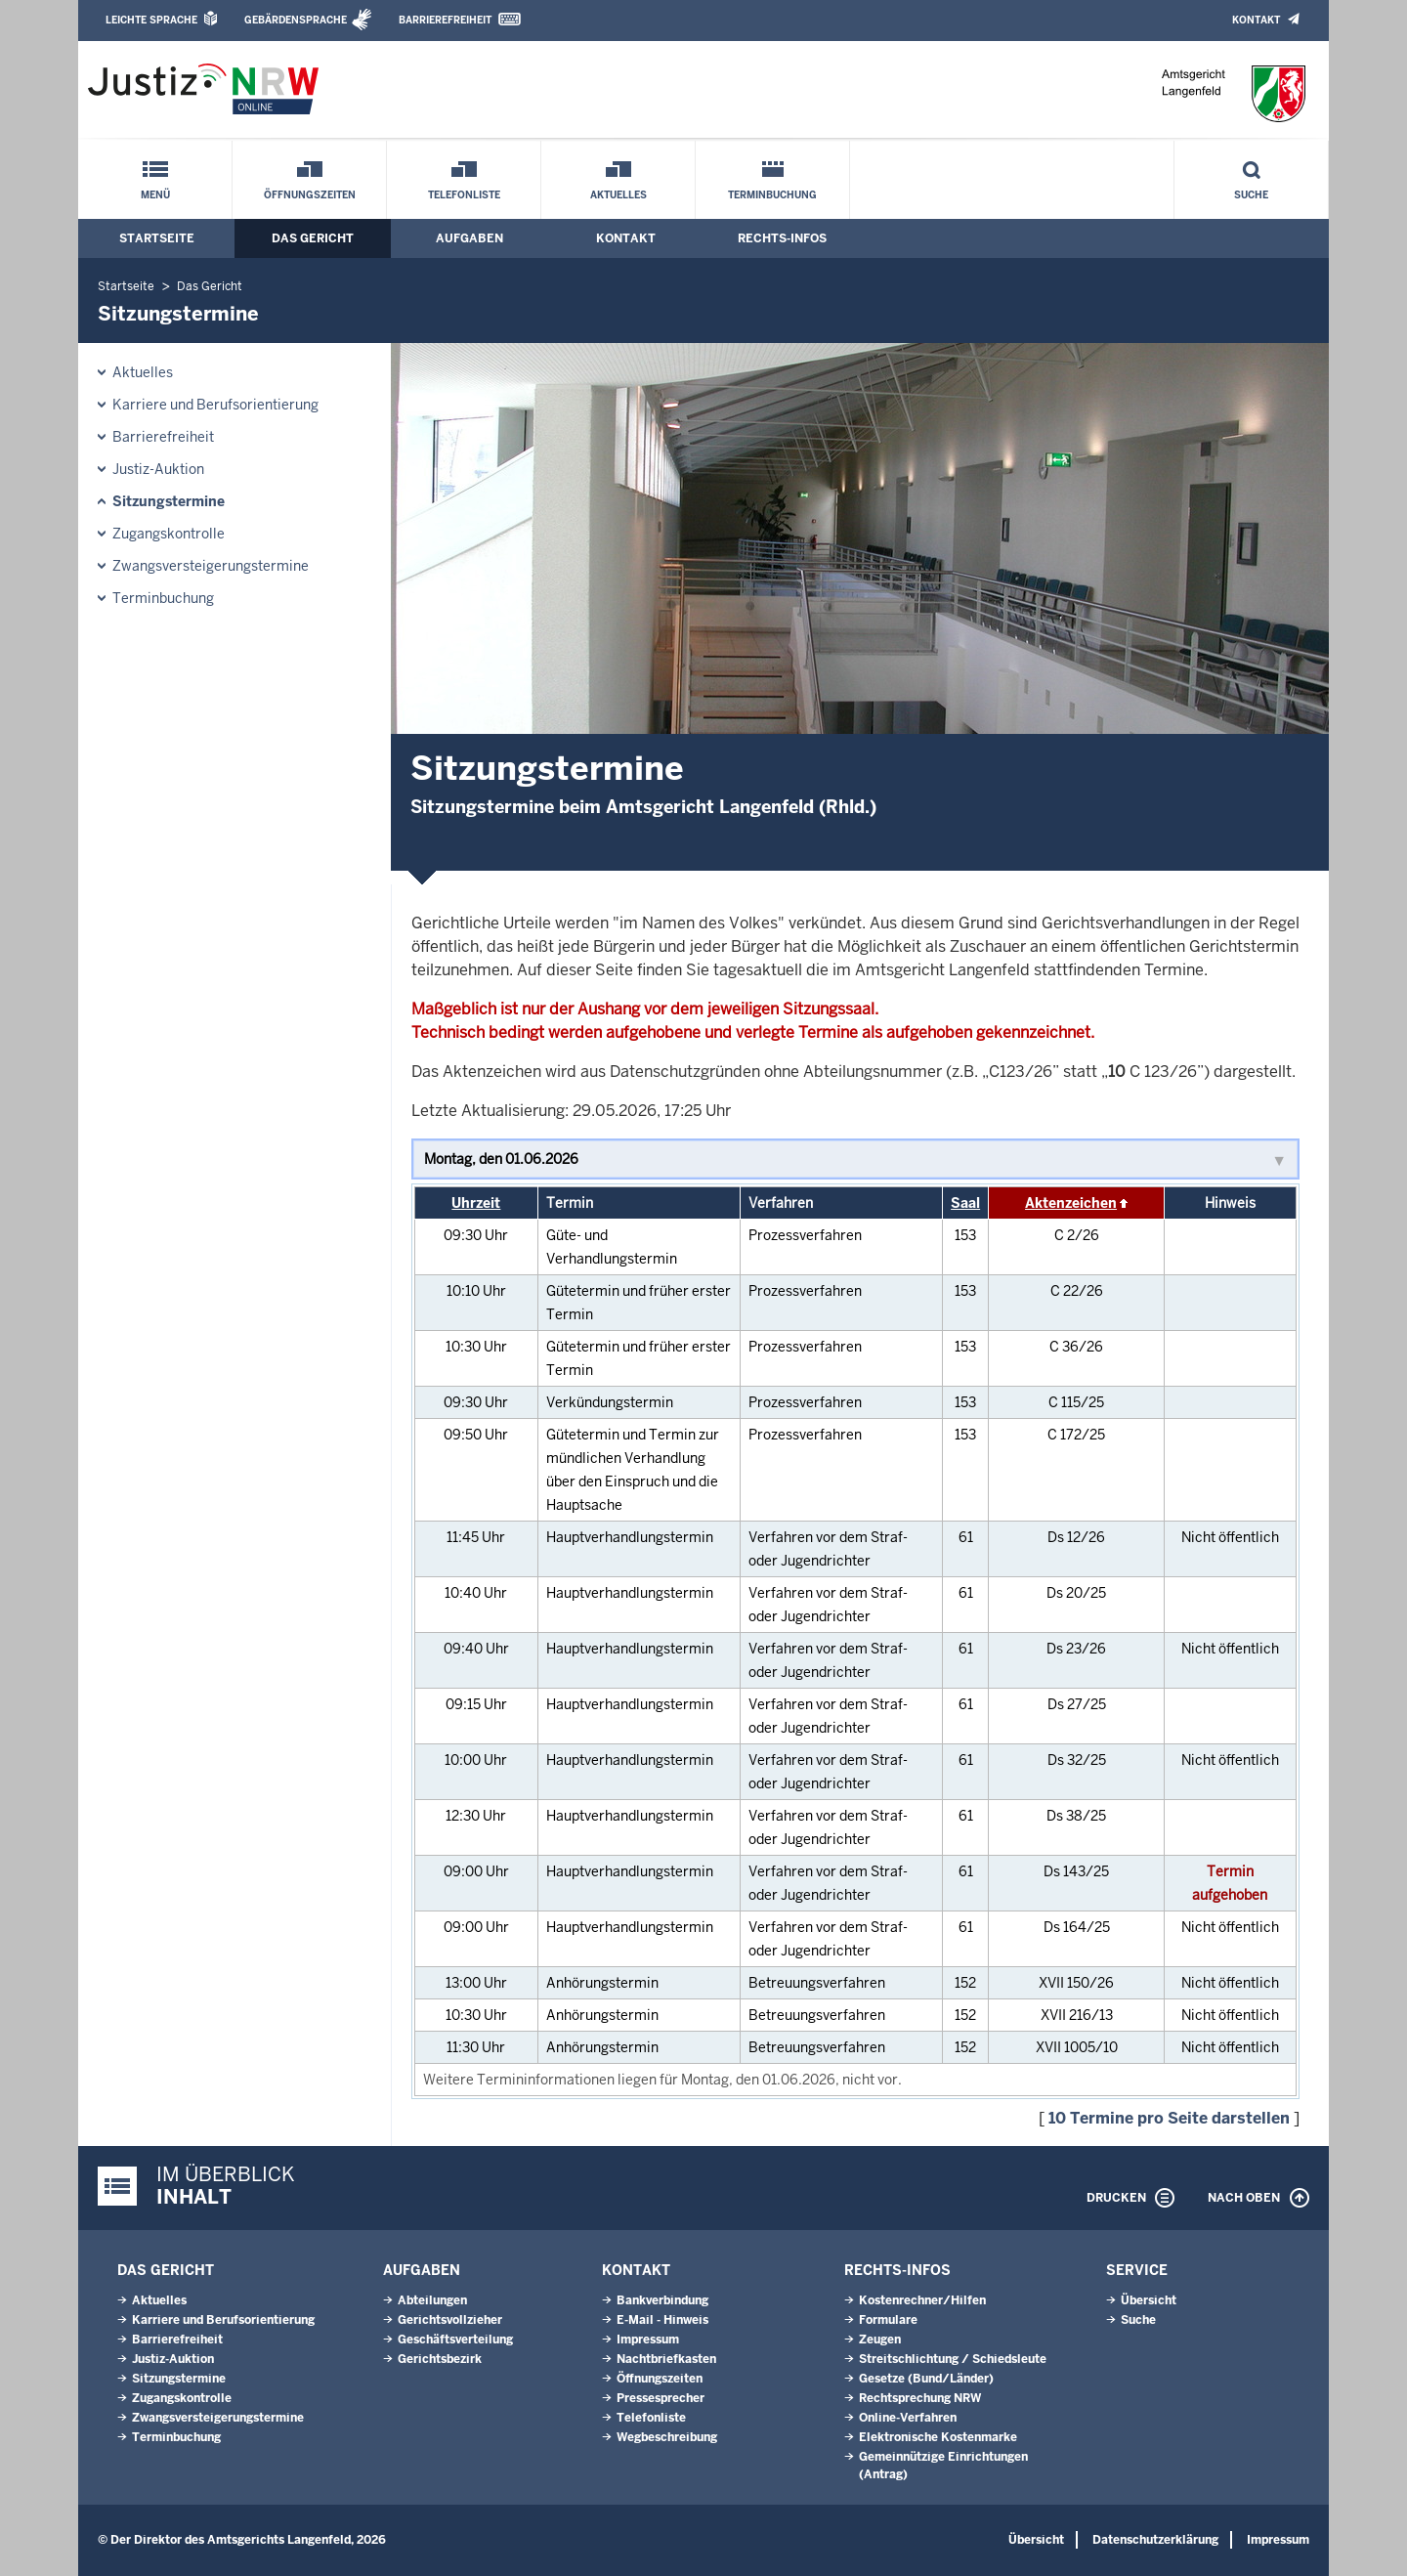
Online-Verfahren (908, 2418)
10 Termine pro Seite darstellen (1169, 2118)
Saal (965, 1203)
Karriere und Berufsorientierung (215, 404)
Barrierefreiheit (445, 20)
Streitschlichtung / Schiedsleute (952, 2359)
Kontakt (1256, 20)
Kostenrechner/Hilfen (922, 2300)
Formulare (888, 2320)
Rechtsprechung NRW (920, 2398)
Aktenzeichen (1071, 1203)
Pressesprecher (660, 2398)
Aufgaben (469, 238)
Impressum (648, 2339)
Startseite (156, 238)
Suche (1251, 195)
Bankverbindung (662, 2300)
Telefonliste (464, 195)
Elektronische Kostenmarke (938, 2437)
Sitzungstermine (168, 501)
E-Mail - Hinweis (662, 2320)
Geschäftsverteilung (455, 2339)
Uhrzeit (475, 1203)
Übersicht (1148, 2300)
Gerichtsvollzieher (450, 2320)
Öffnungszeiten (310, 195)
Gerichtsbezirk (440, 2359)
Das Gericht (313, 238)
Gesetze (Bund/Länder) (926, 2378)
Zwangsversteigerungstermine (210, 566)
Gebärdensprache (295, 20)
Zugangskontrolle (168, 533)
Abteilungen (432, 2300)
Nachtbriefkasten (666, 2359)
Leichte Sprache (151, 20)
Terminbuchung (772, 195)
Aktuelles (618, 195)
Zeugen (880, 2339)
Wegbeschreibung (667, 2437)
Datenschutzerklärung (1155, 2540)
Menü (155, 195)
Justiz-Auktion (158, 469)
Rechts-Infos (782, 238)
